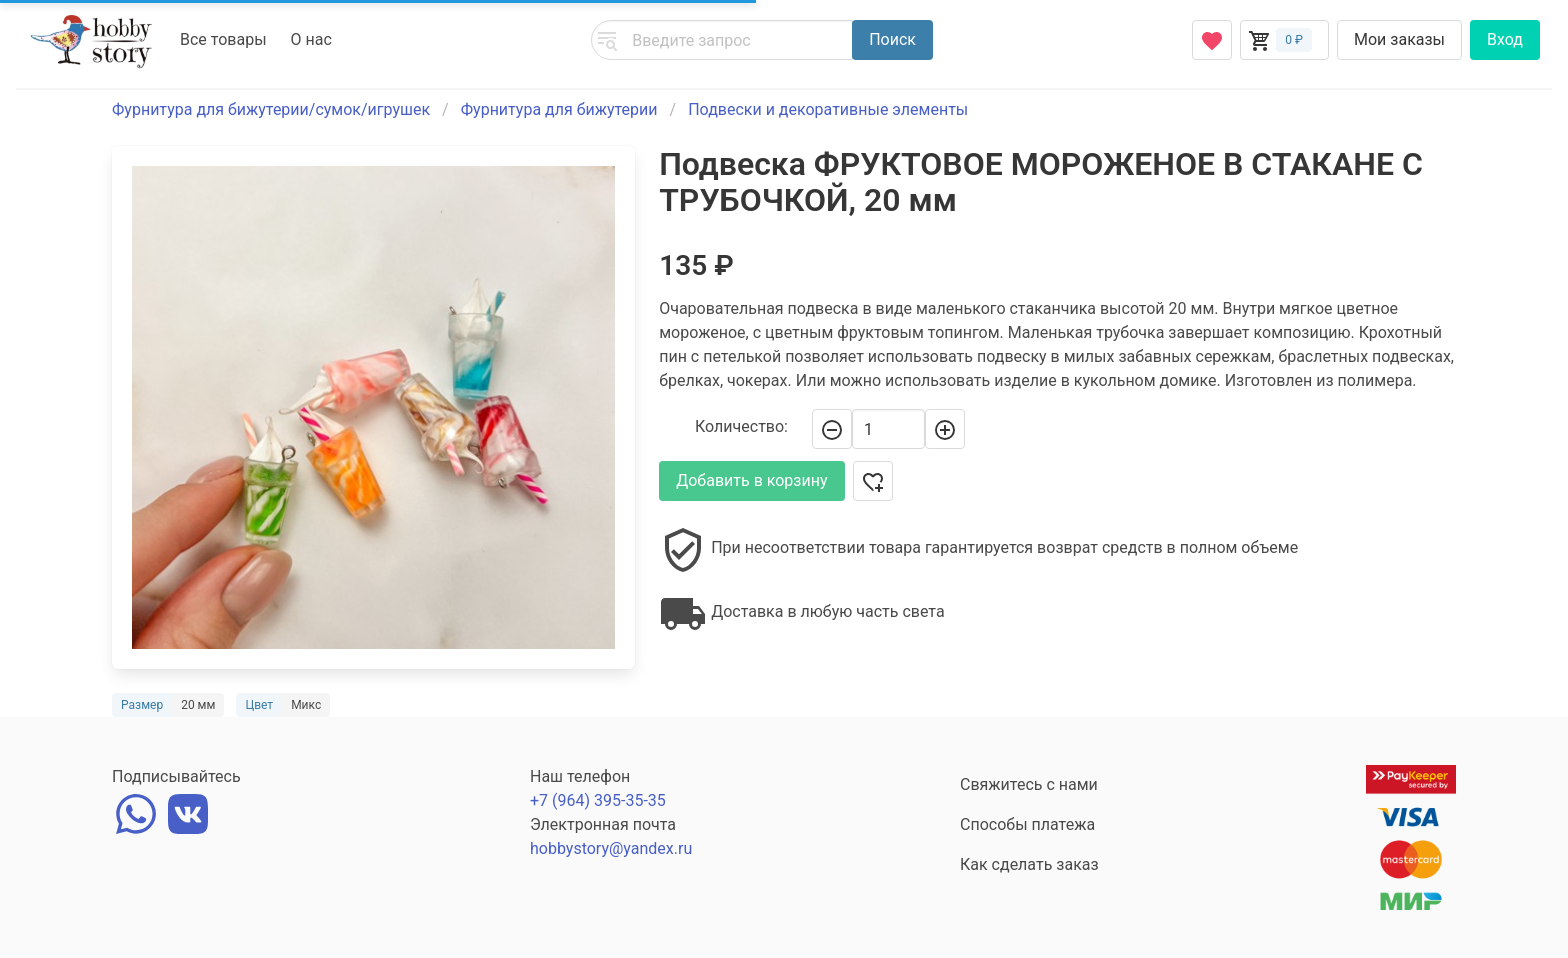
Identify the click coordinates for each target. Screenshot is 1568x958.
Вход (1505, 39)
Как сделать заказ (1029, 864)
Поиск (892, 39)
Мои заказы (1399, 39)
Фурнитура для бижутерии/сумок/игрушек (271, 109)
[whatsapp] (136, 811)
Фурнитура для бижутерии (559, 109)
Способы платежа (1027, 824)
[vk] (188, 811)
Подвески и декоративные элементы (828, 109)
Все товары (223, 39)
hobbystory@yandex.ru (611, 848)
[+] (945, 429)
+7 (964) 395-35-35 (598, 800)
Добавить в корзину (751, 480)
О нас (311, 39)
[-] (832, 429)
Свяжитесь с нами (1029, 784)
